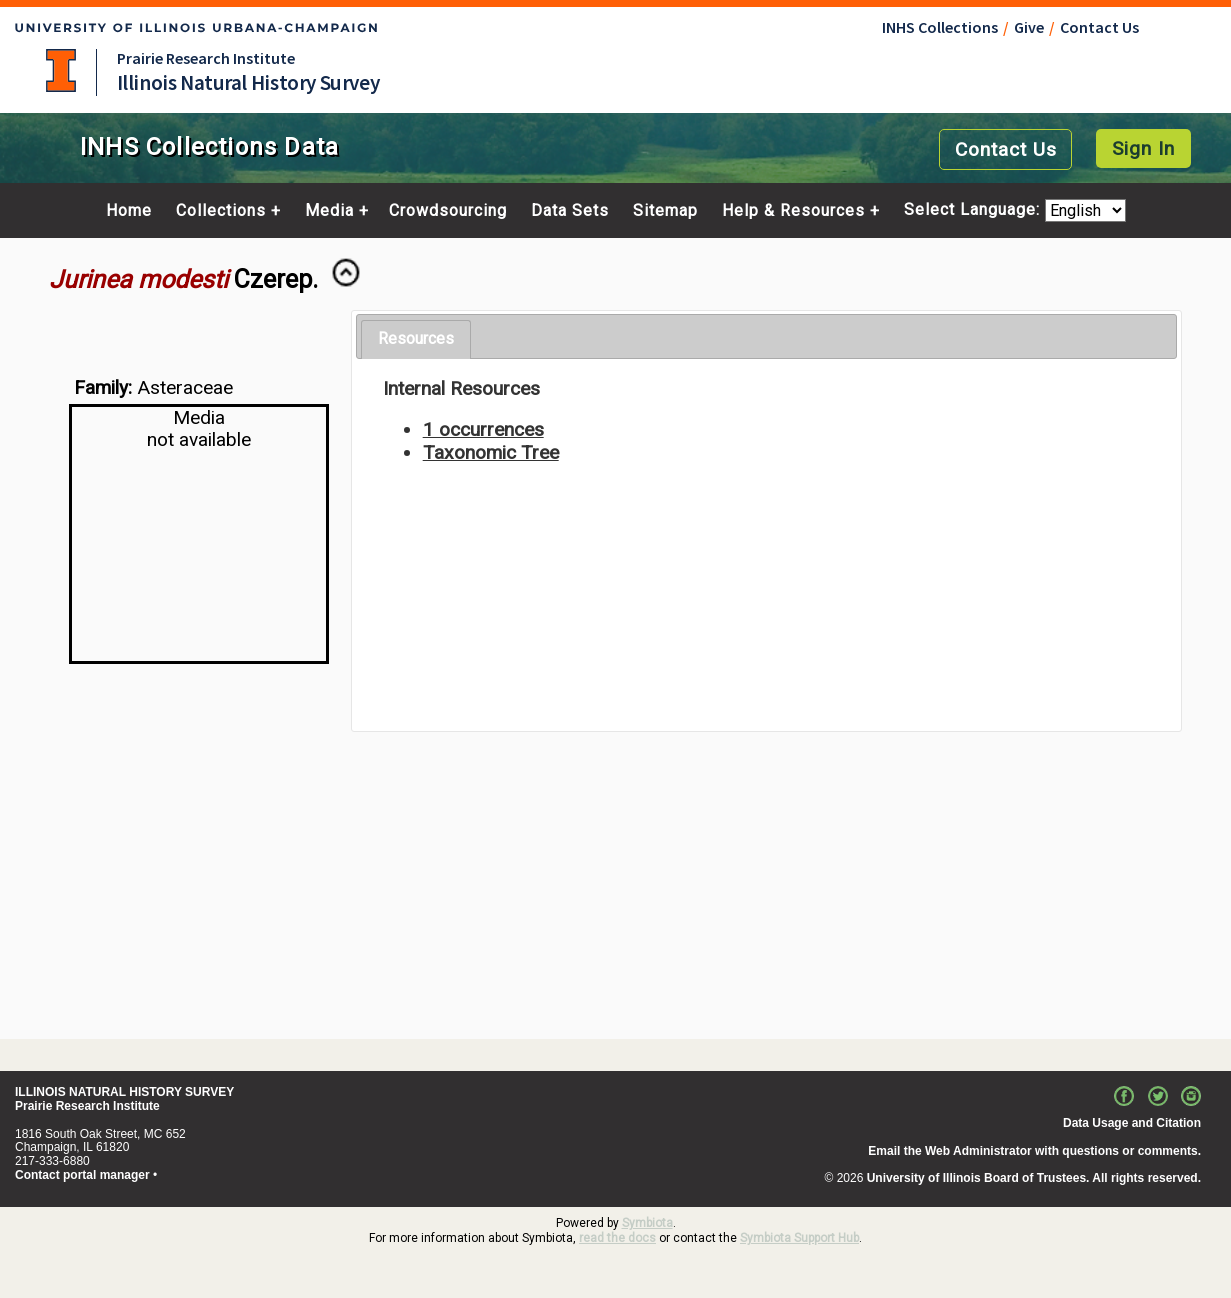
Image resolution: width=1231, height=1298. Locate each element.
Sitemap (665, 211)
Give (1029, 27)
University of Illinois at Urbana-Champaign (61, 70)
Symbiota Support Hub (799, 1238)
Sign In (1143, 148)
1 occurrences (483, 429)
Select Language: (974, 210)
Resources (416, 338)
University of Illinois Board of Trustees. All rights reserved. (1034, 1178)
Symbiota (647, 1223)
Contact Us (1099, 27)
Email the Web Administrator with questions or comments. (1034, 1151)
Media (329, 211)
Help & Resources (793, 211)
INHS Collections (940, 27)
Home (129, 211)
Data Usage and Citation (1132, 1123)
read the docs (617, 1238)
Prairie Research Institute (206, 58)
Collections (221, 211)
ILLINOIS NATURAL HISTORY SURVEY (124, 1092)
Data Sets (570, 211)
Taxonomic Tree (491, 452)
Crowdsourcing (448, 211)
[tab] (416, 339)
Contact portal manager (82, 1175)
